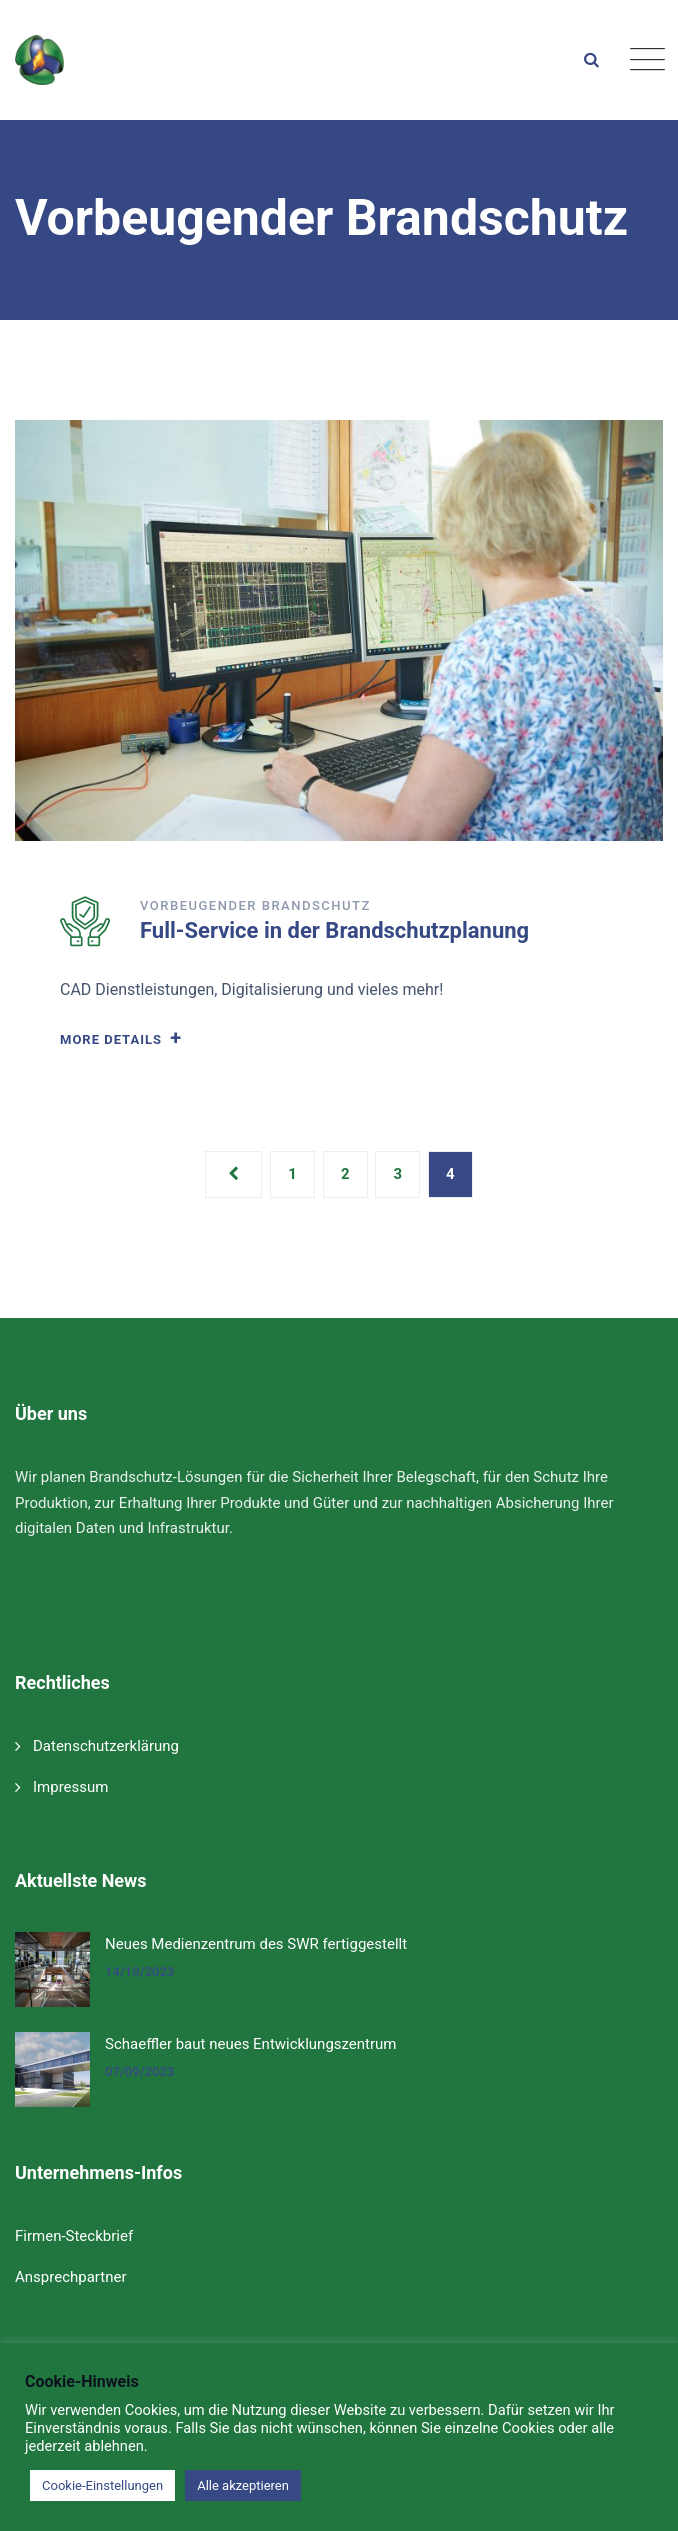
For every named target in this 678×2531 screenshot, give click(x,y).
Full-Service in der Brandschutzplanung (334, 930)
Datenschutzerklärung (106, 1746)
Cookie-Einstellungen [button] (102, 2485)
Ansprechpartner (71, 2277)
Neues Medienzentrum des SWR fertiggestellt (256, 1944)
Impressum (70, 1787)
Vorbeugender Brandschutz (255, 905)
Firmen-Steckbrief (74, 2236)
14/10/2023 (139, 1971)
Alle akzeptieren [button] (243, 2485)
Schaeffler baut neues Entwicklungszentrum (251, 2044)
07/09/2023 (139, 2071)
